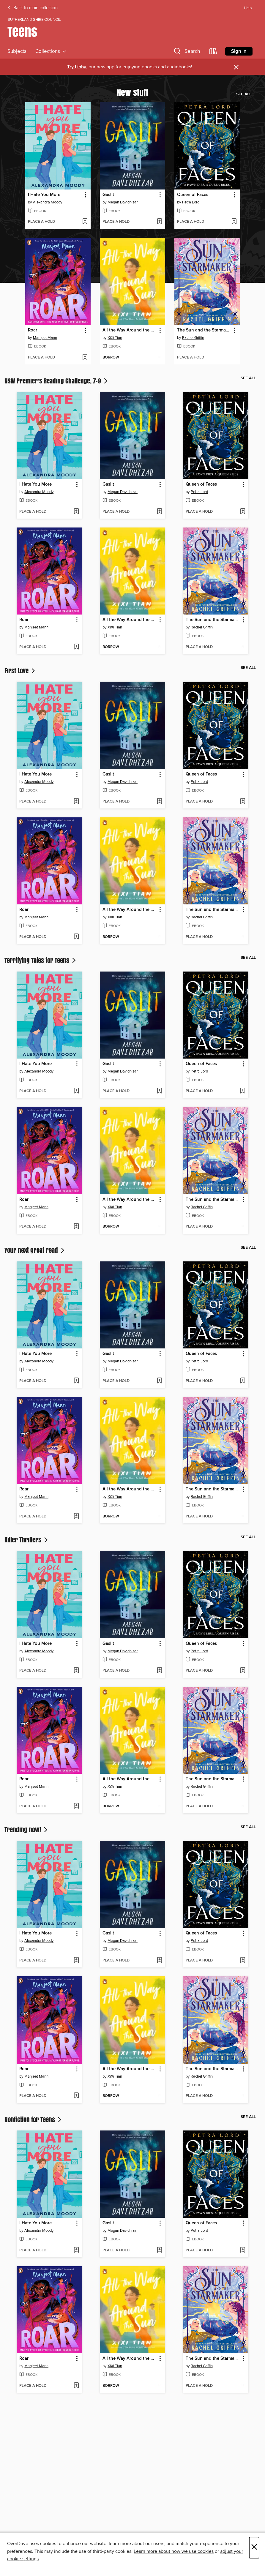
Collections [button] (51, 51)
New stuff (132, 92)
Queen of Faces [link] (192, 195)
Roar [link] (32, 330)
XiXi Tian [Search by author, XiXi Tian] (115, 337)
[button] (186, 52)
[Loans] (213, 52)
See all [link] (243, 94)
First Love (20, 670)
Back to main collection (32, 8)
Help (248, 8)
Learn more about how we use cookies (174, 2551)
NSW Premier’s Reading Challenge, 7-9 (56, 381)
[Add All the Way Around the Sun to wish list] (159, 357)
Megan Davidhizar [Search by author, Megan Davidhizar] (123, 202)
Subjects (16, 51)
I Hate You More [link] (44, 195)
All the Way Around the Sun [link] (129, 330)
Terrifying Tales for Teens (40, 960)
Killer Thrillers (26, 1539)
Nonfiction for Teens (33, 2119)
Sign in (239, 51)
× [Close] (254, 2547)
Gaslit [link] (108, 195)
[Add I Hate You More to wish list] (85, 222)
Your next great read (35, 1250)
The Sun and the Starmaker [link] (204, 330)
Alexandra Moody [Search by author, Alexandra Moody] (47, 202)
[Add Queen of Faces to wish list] (234, 222)
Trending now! (26, 1829)
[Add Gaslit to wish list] (159, 222)
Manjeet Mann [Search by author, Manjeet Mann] (45, 337)
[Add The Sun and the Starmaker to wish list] (234, 357)
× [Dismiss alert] (236, 67)
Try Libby (76, 67)
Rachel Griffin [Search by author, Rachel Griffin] (193, 337)
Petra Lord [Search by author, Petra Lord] (190, 202)
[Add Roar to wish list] (85, 357)
